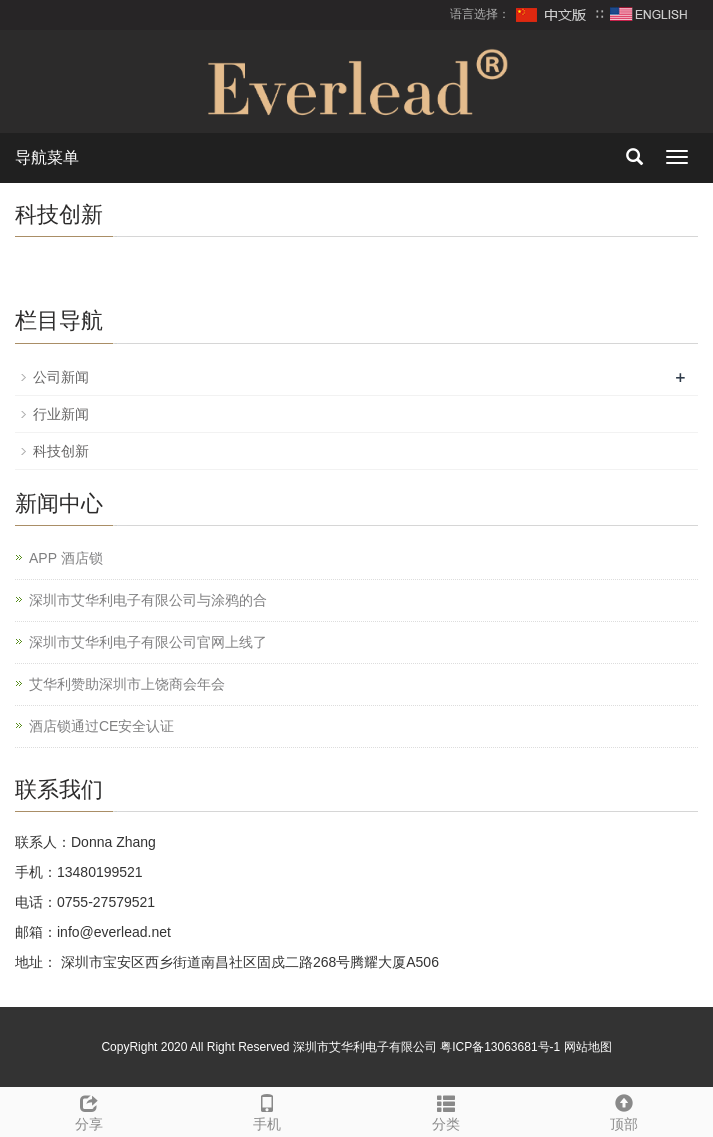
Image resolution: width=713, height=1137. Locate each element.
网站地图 (588, 1047)
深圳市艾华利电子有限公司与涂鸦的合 (148, 600)
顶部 (624, 1110)
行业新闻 (61, 414)
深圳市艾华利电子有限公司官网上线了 (148, 642)
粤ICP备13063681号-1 (500, 1047)
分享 (89, 1110)
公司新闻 (61, 377)
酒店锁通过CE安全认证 (101, 726)
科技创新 (61, 451)
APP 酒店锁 (66, 558)
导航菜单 (47, 157)
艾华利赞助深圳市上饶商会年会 (127, 684)
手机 (267, 1110)
